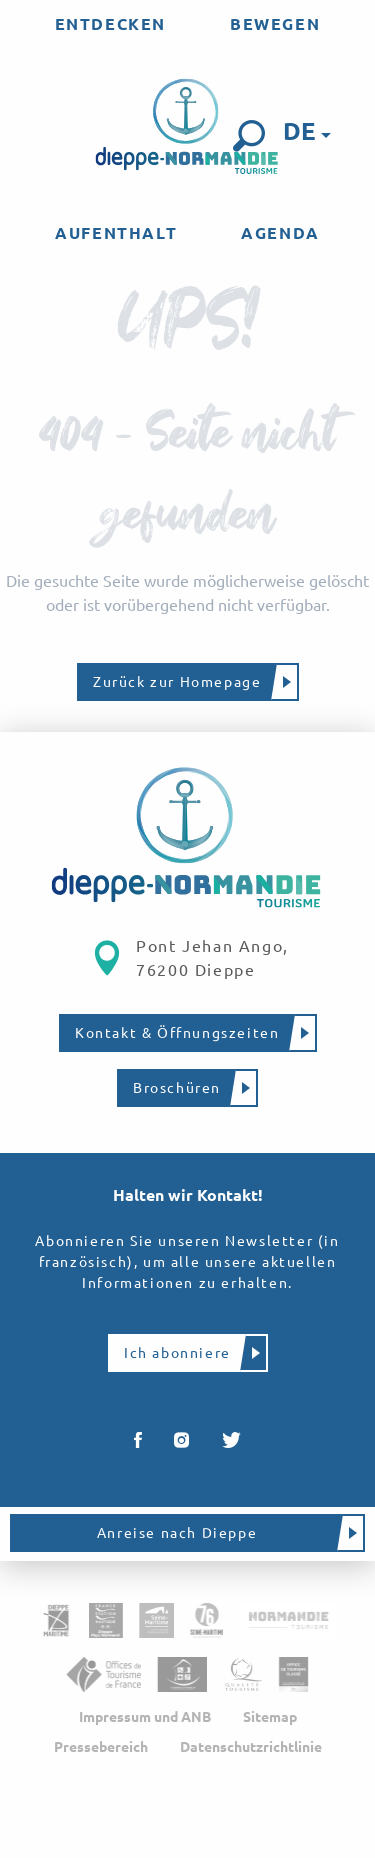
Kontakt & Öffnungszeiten (177, 1033)
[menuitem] (110, 24)
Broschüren (177, 1088)
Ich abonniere (177, 1353)
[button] (249, 136)
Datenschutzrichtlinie (251, 1747)
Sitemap (270, 1717)
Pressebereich (101, 1747)
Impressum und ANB (145, 1717)
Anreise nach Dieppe (177, 1533)
